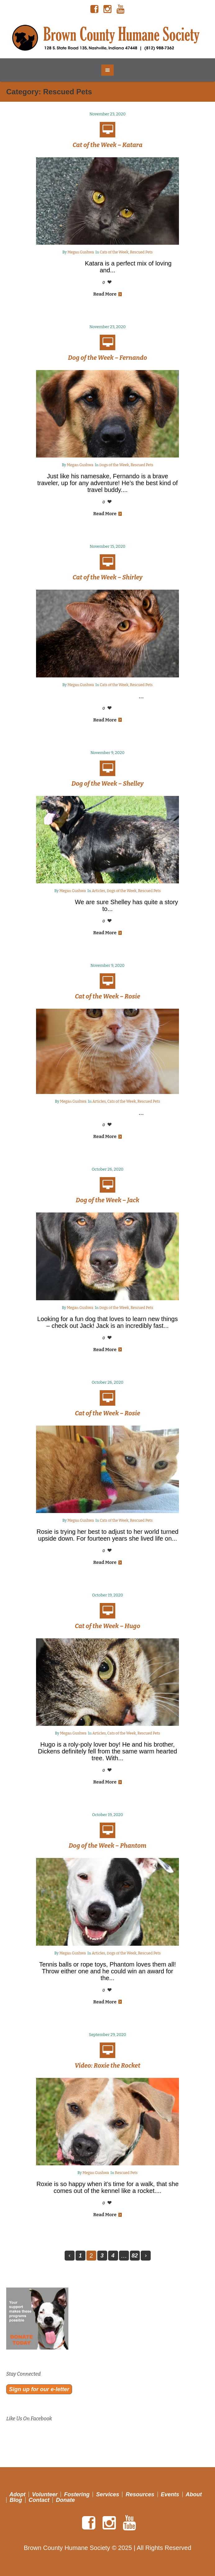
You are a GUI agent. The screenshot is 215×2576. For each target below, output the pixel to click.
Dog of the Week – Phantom (107, 1845)
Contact (39, 2500)
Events (170, 2494)
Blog (16, 2500)
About (194, 2494)
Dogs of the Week (114, 465)
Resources (140, 2494)
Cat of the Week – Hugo (107, 1626)
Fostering (76, 2494)
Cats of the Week (114, 252)
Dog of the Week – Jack (108, 1200)
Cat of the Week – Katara (108, 145)
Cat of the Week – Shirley (108, 577)
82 (134, 2255)
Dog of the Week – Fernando (107, 357)
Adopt (17, 2494)
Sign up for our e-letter (39, 2389)
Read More (107, 294)
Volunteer (44, 2494)
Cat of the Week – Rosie (107, 996)
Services (107, 2494)
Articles (98, 891)
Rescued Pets (141, 252)
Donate (65, 2500)
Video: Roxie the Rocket (107, 2065)
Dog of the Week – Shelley (107, 783)
